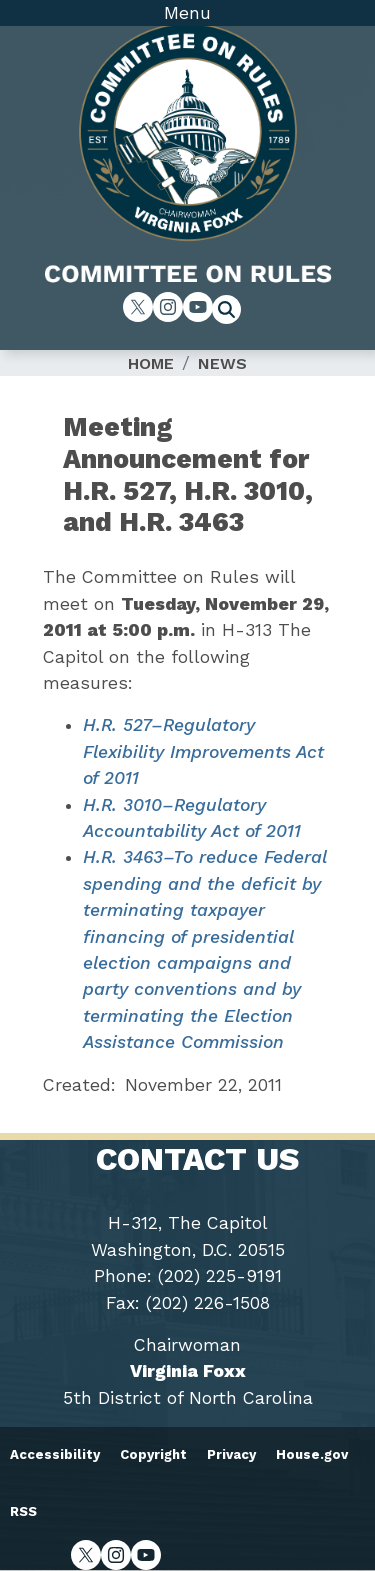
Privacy (231, 1454)
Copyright (153, 1454)
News (222, 363)
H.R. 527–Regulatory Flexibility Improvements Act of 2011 (203, 751)
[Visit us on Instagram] (168, 307)
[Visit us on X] (138, 307)
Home (151, 363)
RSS (23, 1511)
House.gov (312, 1454)
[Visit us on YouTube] (198, 307)
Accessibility (55, 1454)
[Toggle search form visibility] (233, 312)
